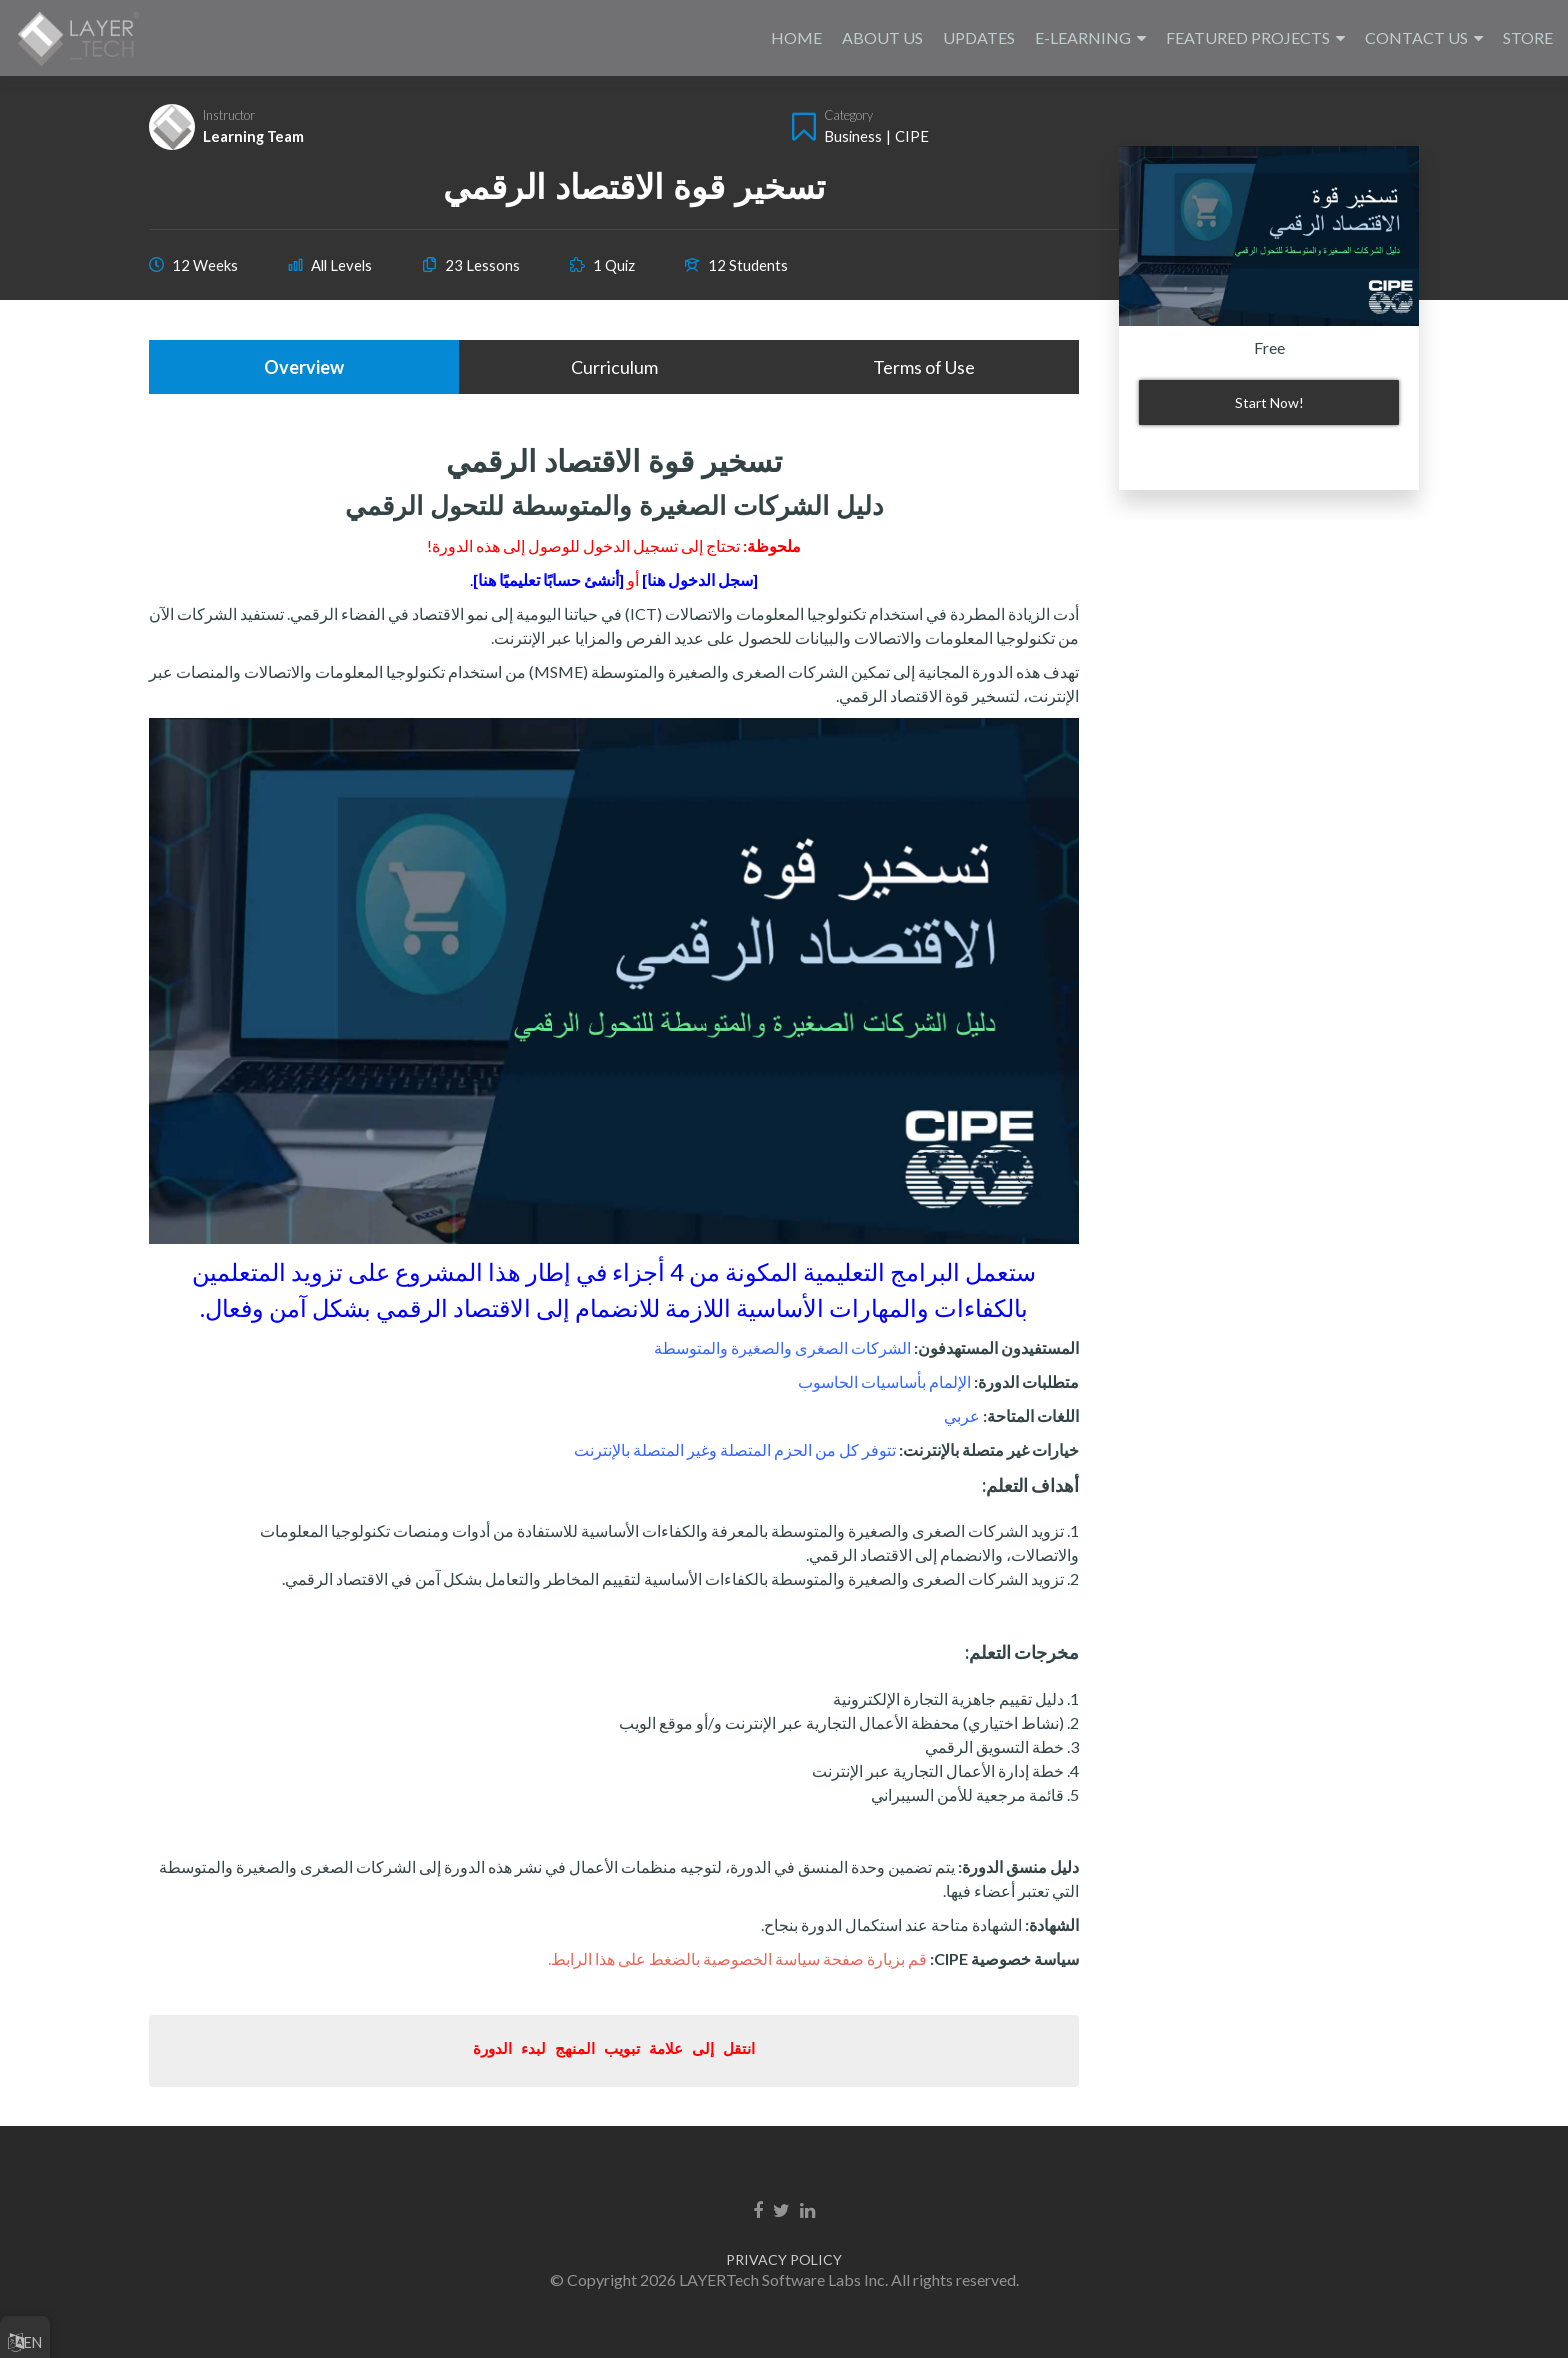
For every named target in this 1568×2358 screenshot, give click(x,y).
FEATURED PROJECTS (1248, 37)
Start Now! (1269, 402)
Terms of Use (924, 367)
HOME (796, 37)
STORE (1528, 37)
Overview (304, 367)
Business (853, 136)
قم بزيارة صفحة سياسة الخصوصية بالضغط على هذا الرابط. (737, 1958)
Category (848, 115)
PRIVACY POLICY (784, 2259)
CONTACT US (1416, 37)
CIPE (912, 136)
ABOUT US (882, 37)
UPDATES (979, 37)
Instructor (229, 115)
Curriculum (614, 367)
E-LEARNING (1083, 37)
